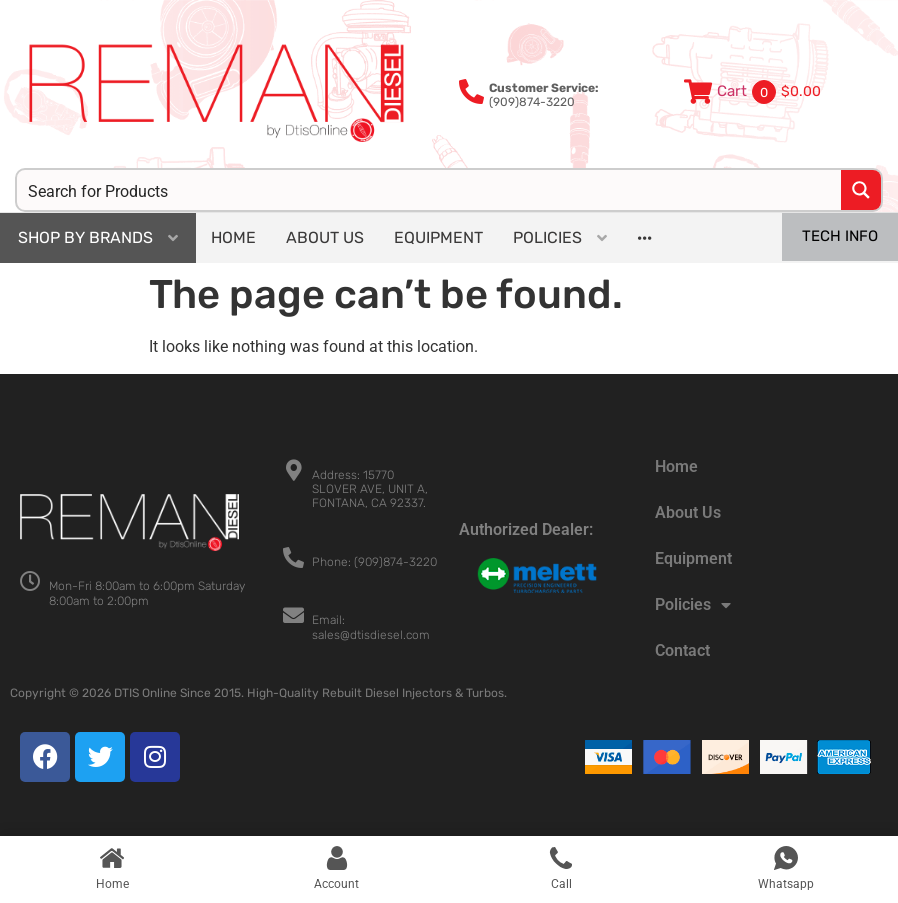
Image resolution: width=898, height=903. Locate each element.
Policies (693, 605)
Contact (682, 650)
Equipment (693, 558)
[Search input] (430, 190)
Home (676, 466)
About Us (688, 512)
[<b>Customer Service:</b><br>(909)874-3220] (471, 91)
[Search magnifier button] (861, 190)
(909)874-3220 (544, 95)
